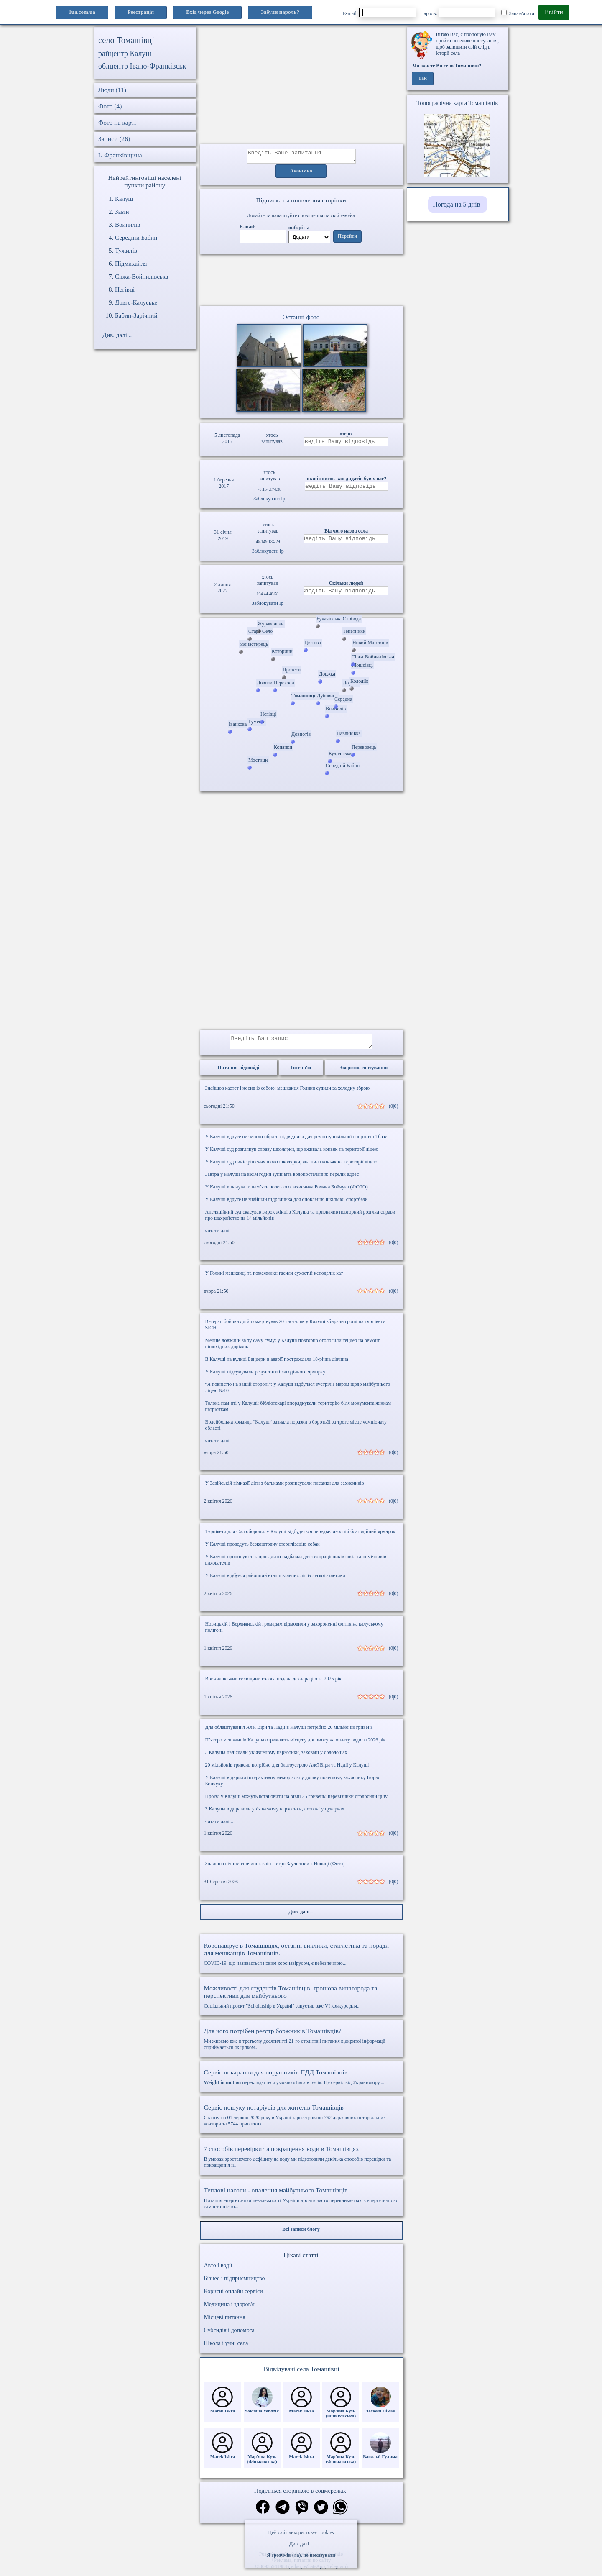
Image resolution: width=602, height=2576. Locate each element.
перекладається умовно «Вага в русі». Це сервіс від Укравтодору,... (301, 2082)
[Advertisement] (301, 85)
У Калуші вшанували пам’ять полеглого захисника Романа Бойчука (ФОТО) (286, 1192)
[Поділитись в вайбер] (301, 2513)
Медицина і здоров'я (229, 2309)
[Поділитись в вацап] (340, 2513)
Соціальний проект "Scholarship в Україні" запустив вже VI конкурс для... (301, 2002)
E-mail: (379, 12)
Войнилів (127, 224)
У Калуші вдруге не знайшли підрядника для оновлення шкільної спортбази (286, 1204)
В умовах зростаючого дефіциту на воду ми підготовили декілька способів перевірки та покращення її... (301, 2161)
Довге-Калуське (136, 302)
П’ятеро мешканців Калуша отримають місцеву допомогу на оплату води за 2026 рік (295, 1745)
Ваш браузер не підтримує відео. (301, 281)
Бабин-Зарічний (136, 315)
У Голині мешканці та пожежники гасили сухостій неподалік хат (274, 1278)
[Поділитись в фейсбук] (263, 2513)
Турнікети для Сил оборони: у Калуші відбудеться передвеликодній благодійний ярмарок (300, 1536)
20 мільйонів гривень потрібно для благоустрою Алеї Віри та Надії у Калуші (287, 1770)
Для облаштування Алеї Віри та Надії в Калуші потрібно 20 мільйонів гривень (289, 1732)
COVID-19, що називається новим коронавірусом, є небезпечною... (301, 1959)
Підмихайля (131, 263)
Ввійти (554, 12)
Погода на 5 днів (456, 204)
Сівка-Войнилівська (141, 276)
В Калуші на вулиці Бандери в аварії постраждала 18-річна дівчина (276, 1364)
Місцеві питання (224, 2322)
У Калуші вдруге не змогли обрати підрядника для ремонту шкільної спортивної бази (296, 1142)
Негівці (125, 289)
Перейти (347, 238)
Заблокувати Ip (269, 501)
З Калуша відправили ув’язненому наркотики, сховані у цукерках (274, 1814)
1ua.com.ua (82, 12)
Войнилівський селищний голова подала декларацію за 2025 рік (273, 1684)
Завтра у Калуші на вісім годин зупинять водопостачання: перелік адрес (282, 1179)
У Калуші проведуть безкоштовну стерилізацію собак (262, 1549)
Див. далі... (301, 2544)
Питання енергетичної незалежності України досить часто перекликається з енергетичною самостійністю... (301, 2203)
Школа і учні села (226, 2348)
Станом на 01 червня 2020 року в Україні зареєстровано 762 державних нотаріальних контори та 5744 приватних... (301, 2120)
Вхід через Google (207, 12)
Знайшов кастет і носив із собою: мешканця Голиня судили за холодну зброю (287, 1093)
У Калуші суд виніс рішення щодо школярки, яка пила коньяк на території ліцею (291, 1167)
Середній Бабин (136, 237)
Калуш (124, 198)
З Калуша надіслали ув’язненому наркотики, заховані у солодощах (276, 1757)
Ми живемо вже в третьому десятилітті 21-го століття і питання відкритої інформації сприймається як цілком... (301, 2043)
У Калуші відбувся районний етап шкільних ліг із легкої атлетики (275, 1580)
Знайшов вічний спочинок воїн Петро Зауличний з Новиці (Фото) (275, 1869)
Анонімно (301, 173)
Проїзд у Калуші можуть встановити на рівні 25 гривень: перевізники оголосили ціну (296, 1801)
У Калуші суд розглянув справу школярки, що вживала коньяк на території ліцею (291, 1154)
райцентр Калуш (124, 53)
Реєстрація (141, 12)
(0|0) (393, 1111)
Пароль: (457, 12)
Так (422, 78)
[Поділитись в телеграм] (282, 2513)
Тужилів (126, 250)
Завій (122, 211)
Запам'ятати (517, 13)
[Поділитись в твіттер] (321, 2513)
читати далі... (219, 1236)
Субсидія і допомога (229, 2335)
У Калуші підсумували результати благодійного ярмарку (265, 1377)
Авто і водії (218, 2270)
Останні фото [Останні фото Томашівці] (300, 319)
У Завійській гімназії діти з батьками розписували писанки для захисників (284, 1488)
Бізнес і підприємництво (234, 2283)
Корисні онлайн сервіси (233, 2296)
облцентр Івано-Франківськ (142, 66)
